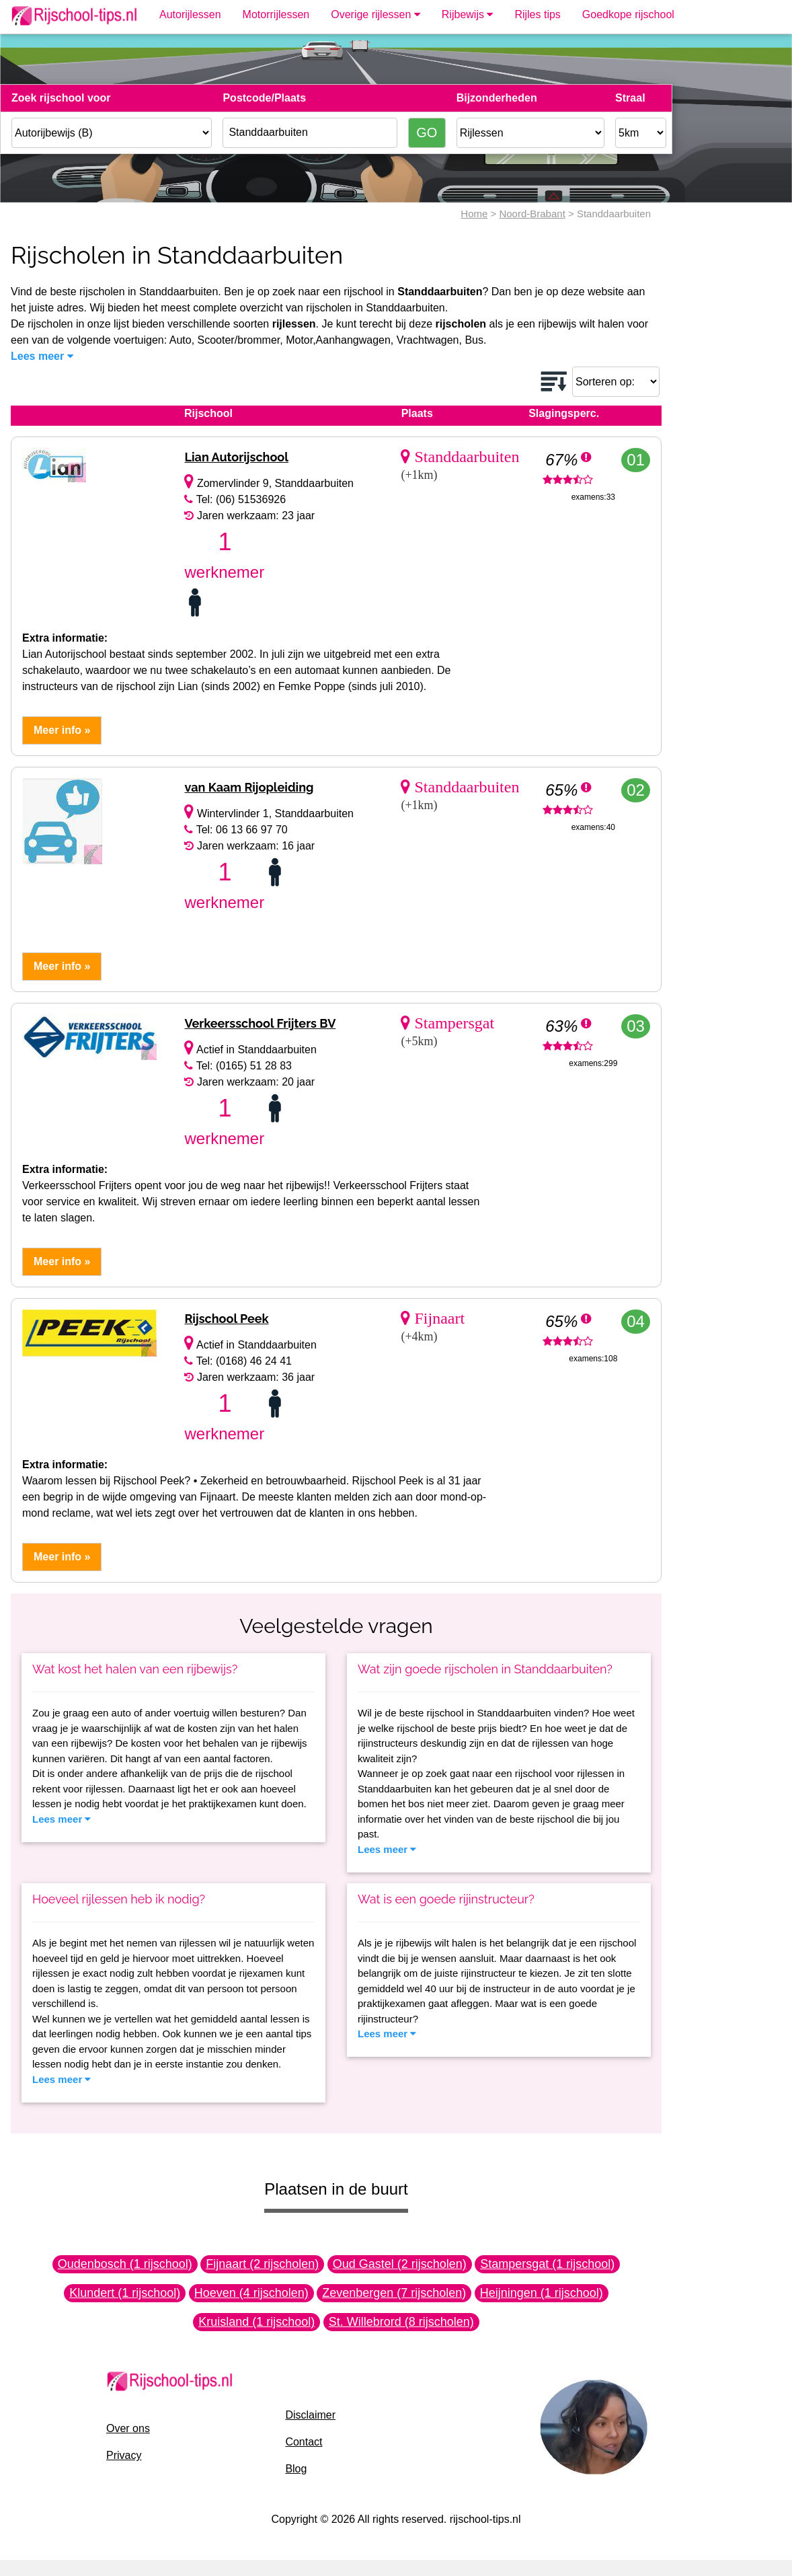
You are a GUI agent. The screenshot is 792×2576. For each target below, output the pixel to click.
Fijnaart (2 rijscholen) (262, 2264)
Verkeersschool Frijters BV (259, 1023)
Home (474, 213)
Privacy (123, 2455)
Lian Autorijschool (236, 457)
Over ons (128, 2428)
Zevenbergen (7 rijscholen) (394, 2293)
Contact (303, 2442)
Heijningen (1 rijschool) (541, 2293)
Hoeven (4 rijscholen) (251, 2293)
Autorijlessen (190, 14)
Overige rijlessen (375, 14)
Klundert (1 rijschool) (124, 2293)
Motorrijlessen (276, 14)
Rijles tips (537, 14)
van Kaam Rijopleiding (248, 787)
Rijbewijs (467, 14)
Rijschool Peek (226, 1319)
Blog (296, 2468)
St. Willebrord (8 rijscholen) (401, 2321)
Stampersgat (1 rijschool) (547, 2264)
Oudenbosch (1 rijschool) (125, 2264)
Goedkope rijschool (628, 14)
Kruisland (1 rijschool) (256, 2321)
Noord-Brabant (532, 213)
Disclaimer (310, 2415)
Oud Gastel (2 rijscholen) (400, 2264)
